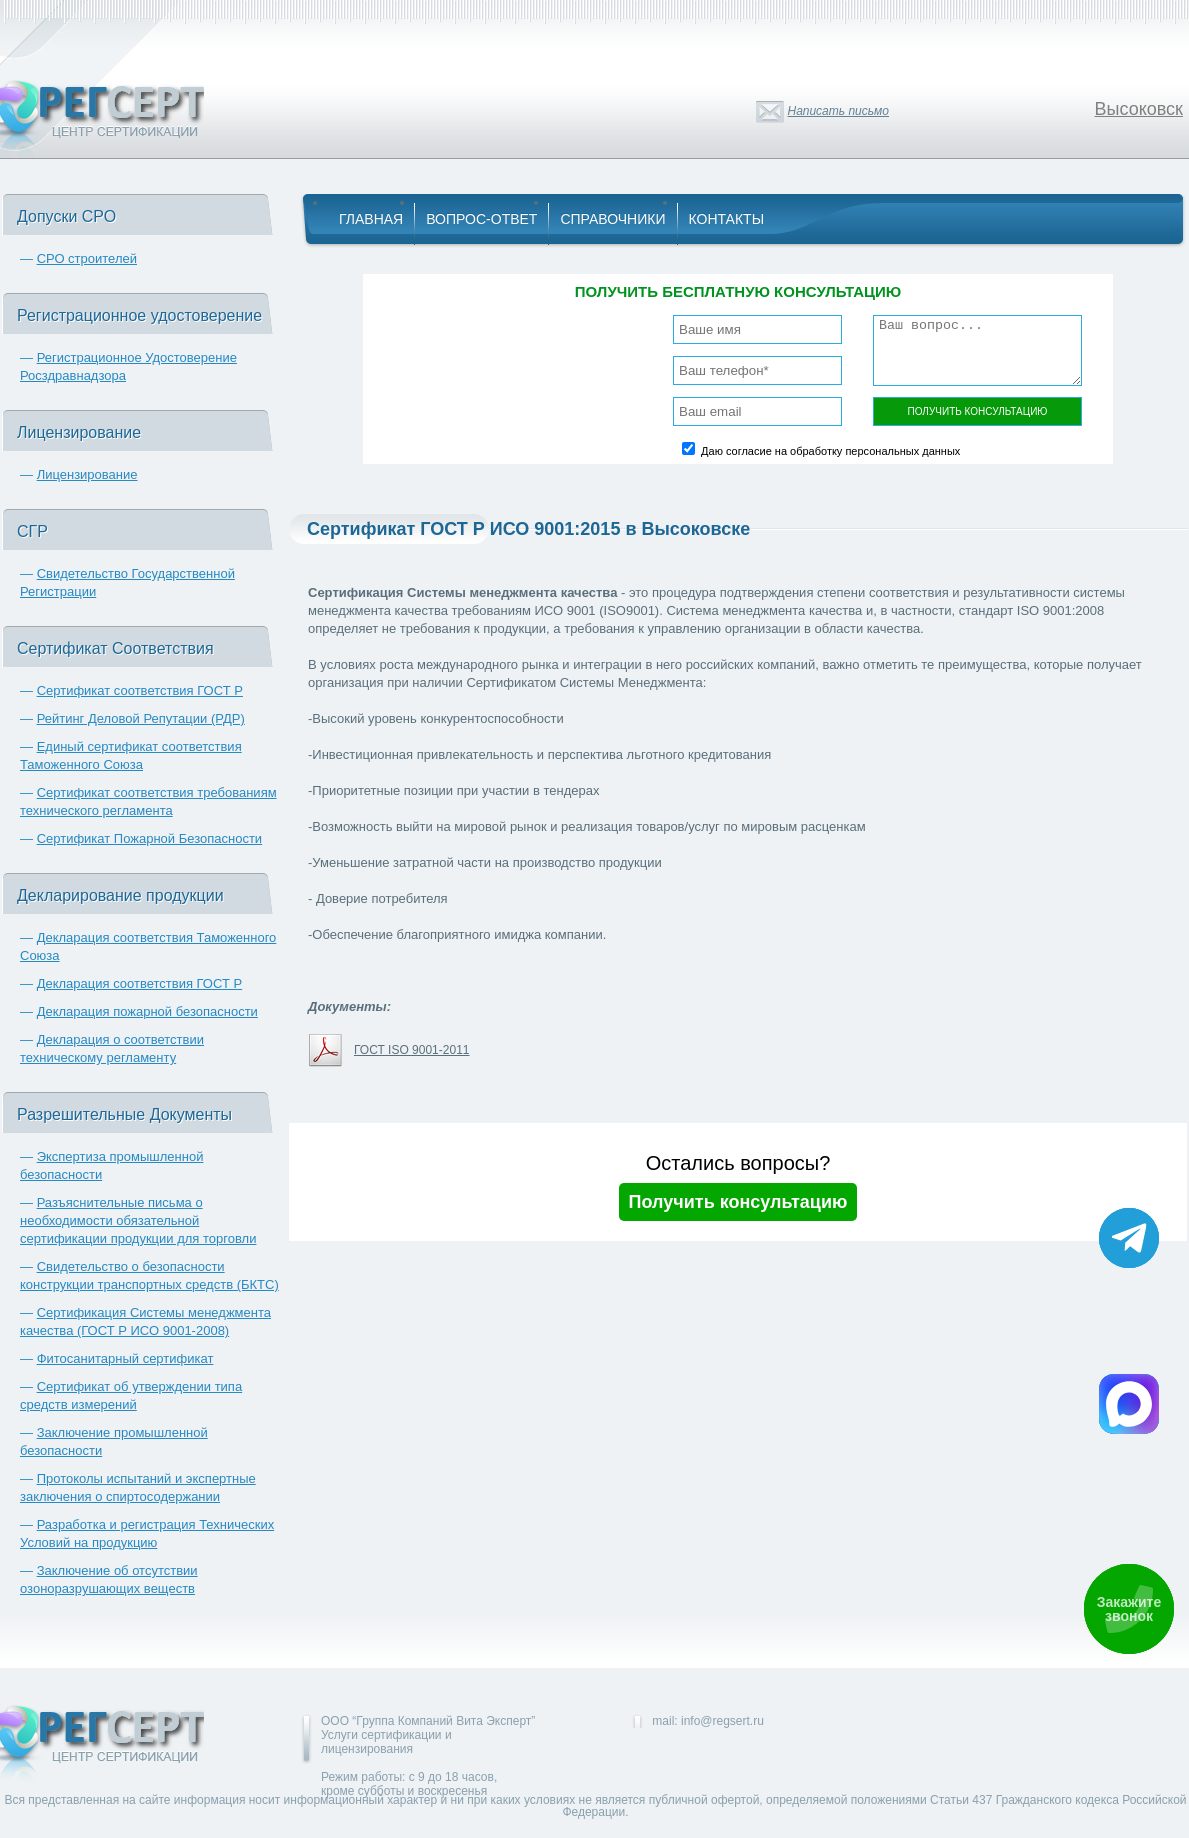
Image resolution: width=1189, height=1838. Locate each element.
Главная (371, 219)
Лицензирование (87, 474)
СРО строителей (87, 258)
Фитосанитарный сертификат (125, 1358)
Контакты (727, 219)
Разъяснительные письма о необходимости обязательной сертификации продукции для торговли (138, 1220)
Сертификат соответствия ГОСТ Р (140, 690)
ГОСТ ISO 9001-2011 (411, 1050)
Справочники (612, 219)
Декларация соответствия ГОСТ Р (140, 983)
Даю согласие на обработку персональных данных (830, 451)
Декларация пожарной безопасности (147, 1011)
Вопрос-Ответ (481, 219)
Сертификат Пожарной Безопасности (150, 838)
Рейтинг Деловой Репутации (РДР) (141, 718)
